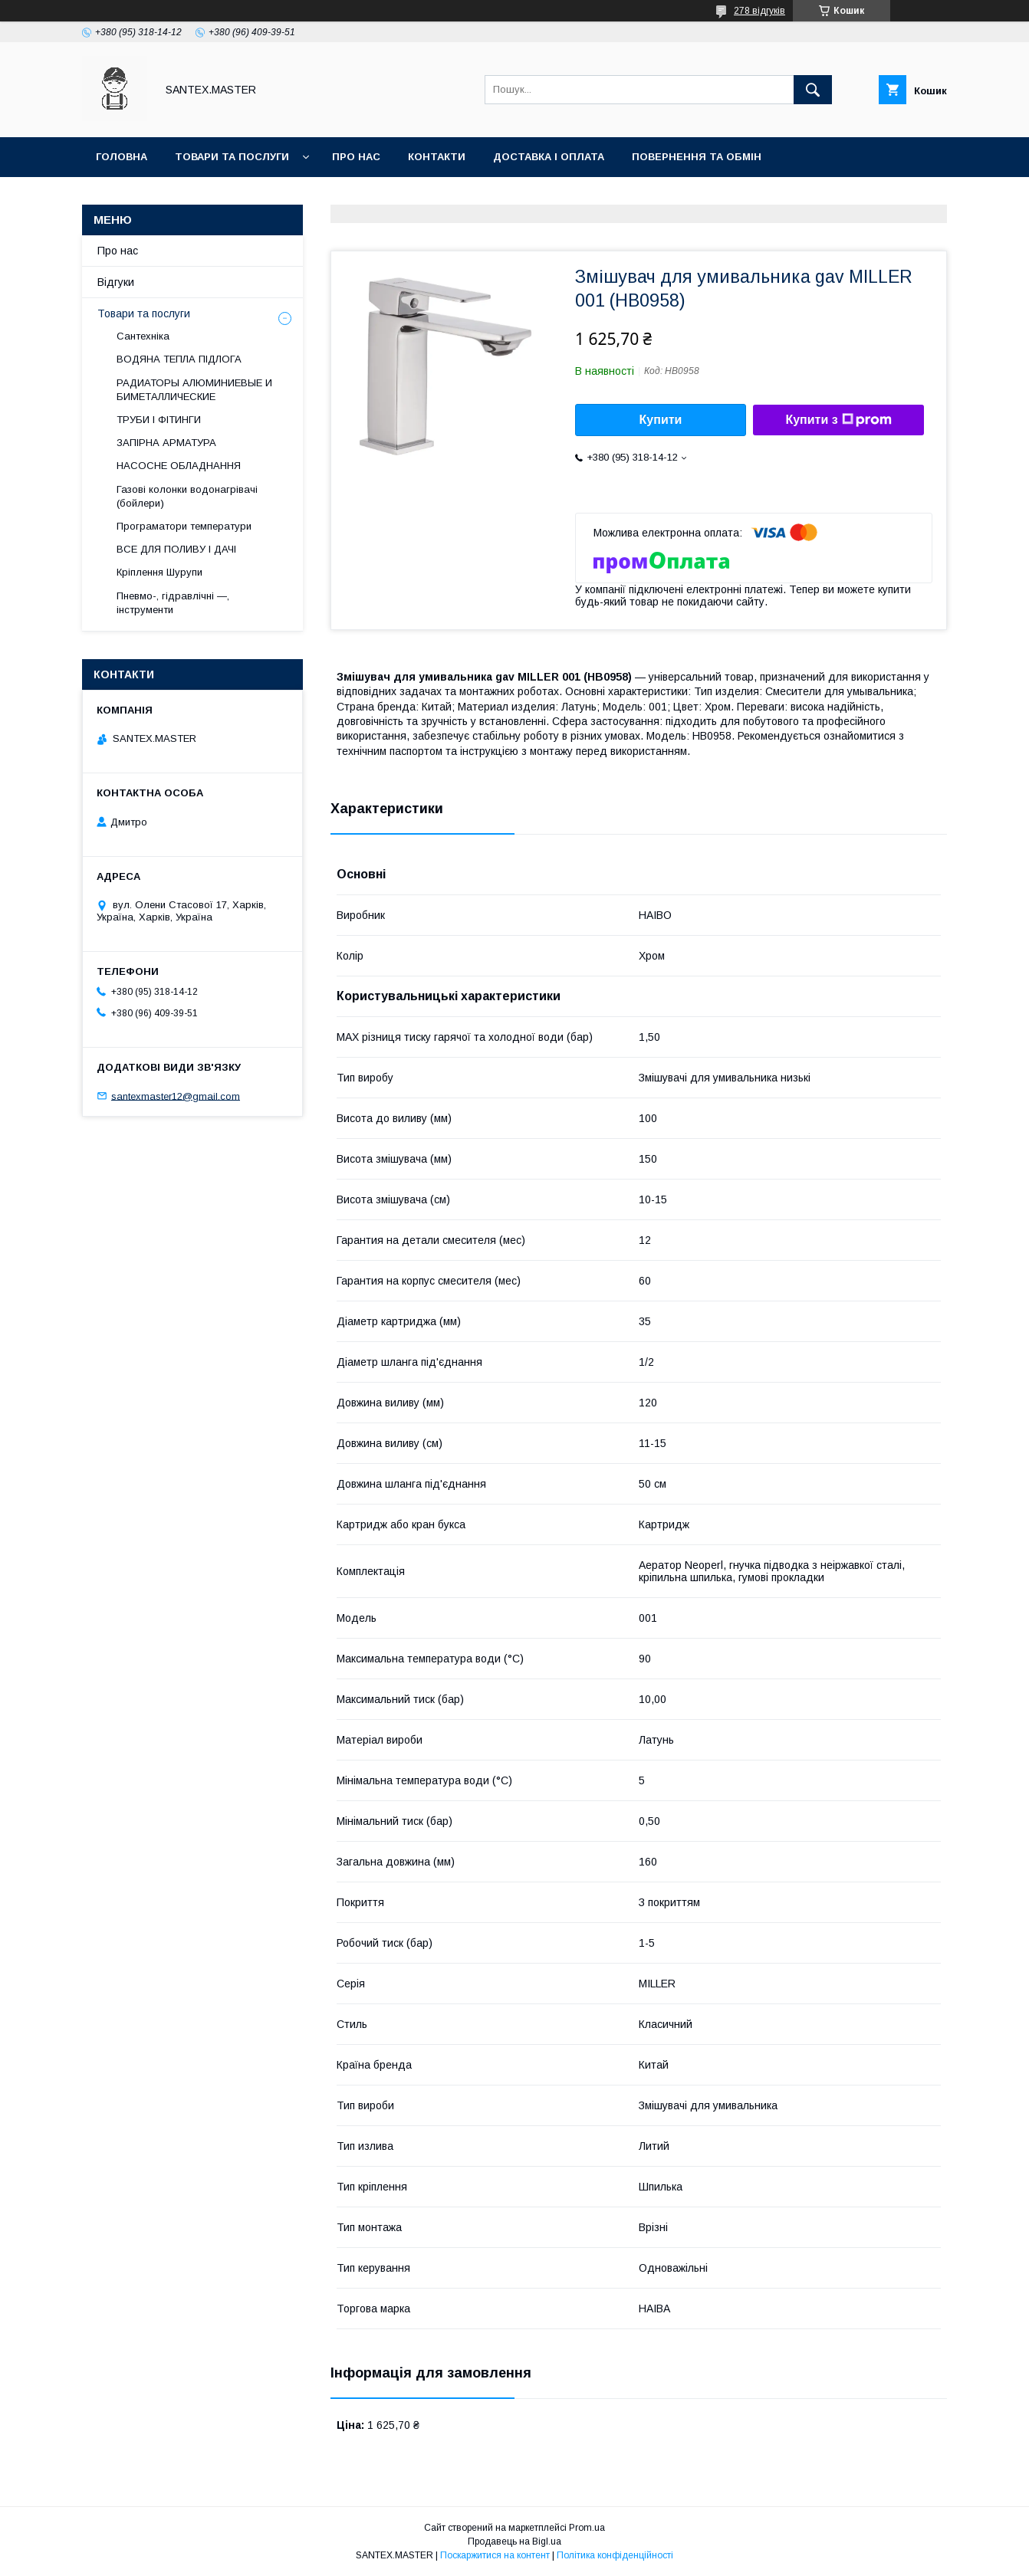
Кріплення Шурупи (159, 572)
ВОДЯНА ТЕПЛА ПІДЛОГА (179, 359)
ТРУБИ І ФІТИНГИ (159, 419)
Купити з (838, 420)
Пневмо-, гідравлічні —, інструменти (173, 602)
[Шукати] (813, 89)
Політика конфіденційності (615, 2555)
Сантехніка (143, 336)
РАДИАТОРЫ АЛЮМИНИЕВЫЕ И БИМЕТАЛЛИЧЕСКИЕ (194, 389)
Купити (660, 419)
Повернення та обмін (696, 156)
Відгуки (115, 282)
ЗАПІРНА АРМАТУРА (166, 442)
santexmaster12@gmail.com (175, 1095)
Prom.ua (587, 2527)
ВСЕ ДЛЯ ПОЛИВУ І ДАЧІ (176, 549)
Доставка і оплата (548, 156)
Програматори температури (184, 526)
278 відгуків (759, 10)
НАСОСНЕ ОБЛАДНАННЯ (179, 465)
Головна (121, 156)
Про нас (356, 156)
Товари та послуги (232, 156)
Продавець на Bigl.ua (514, 2541)
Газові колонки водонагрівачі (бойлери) (187, 496)
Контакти (436, 156)
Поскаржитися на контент (495, 2555)
